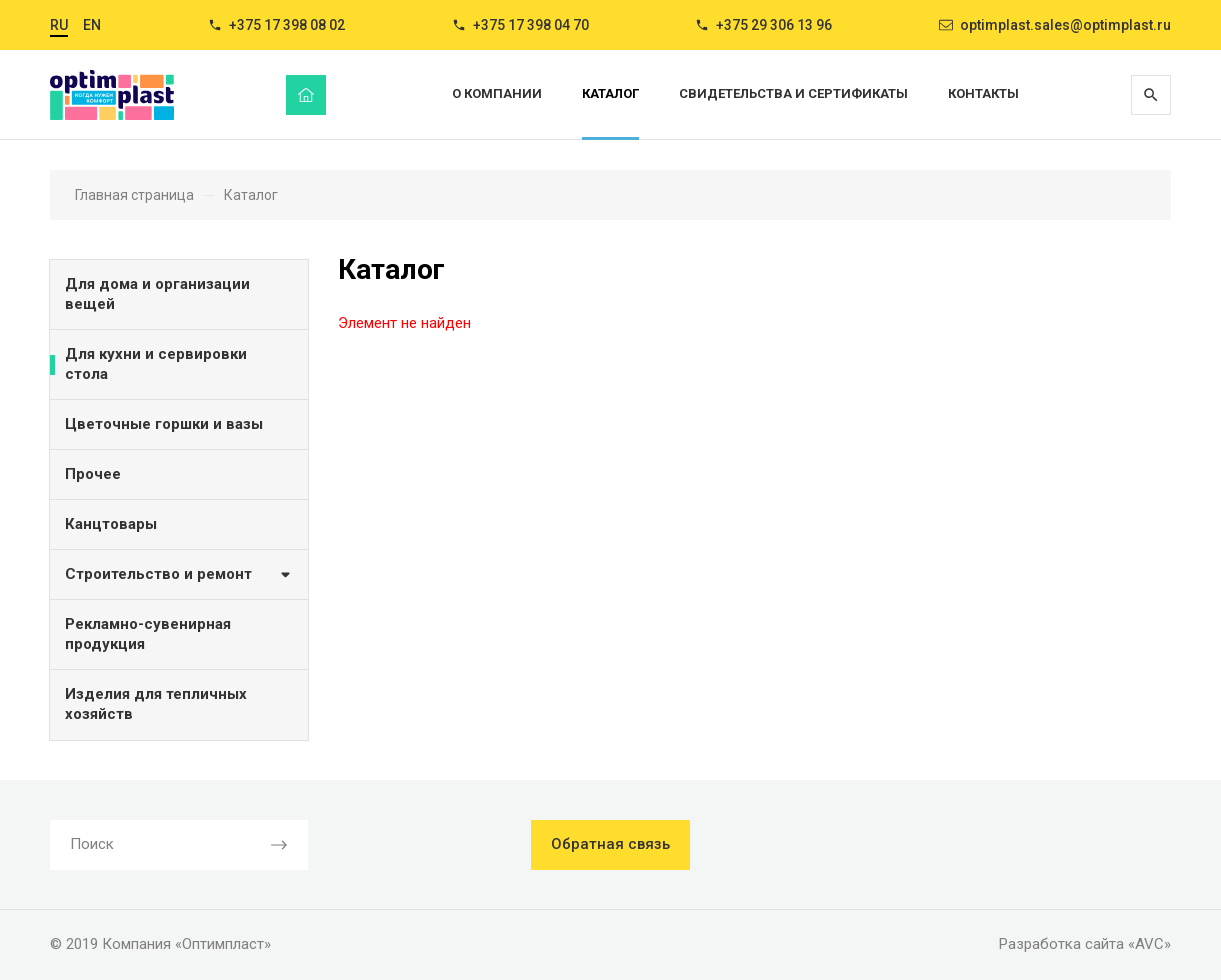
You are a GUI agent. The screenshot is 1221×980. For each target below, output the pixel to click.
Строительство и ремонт (179, 573)
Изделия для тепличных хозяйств (156, 704)
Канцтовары (111, 524)
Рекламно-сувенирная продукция (148, 634)
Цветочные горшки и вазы (164, 424)
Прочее (93, 474)
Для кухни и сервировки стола (156, 364)
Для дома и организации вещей (157, 294)
